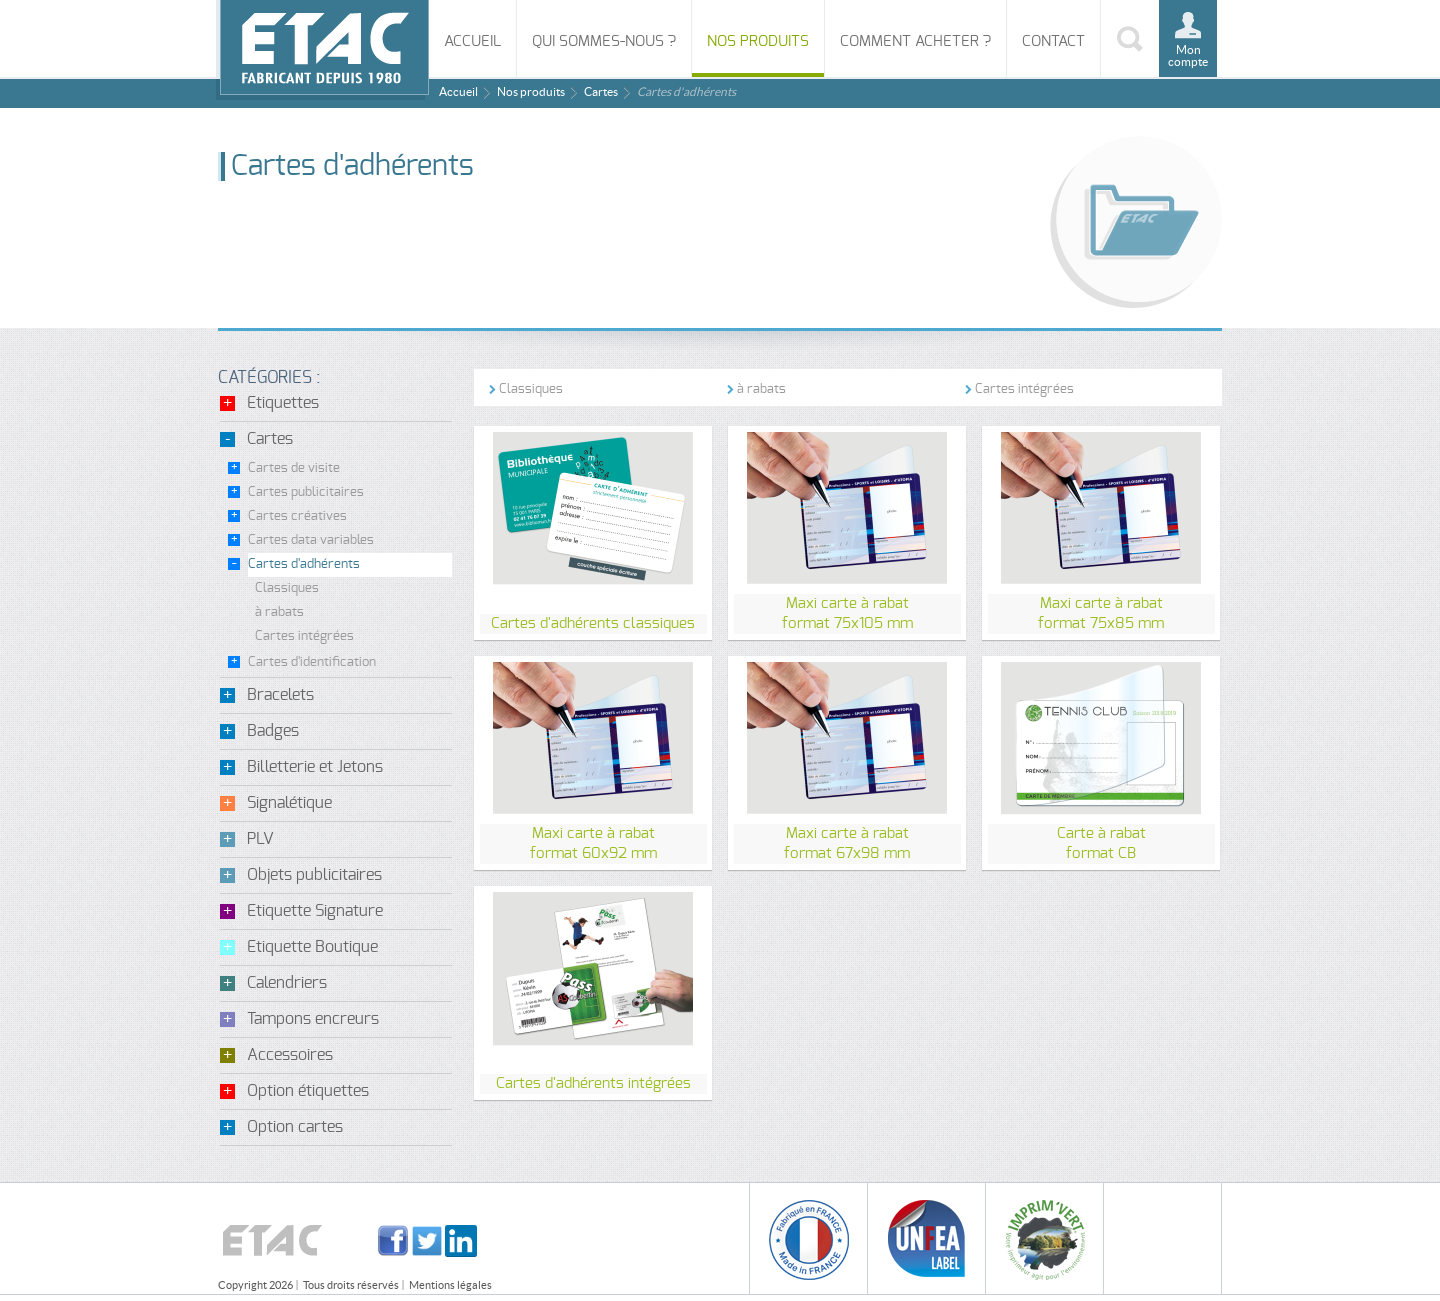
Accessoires (290, 1055)
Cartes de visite (294, 468)
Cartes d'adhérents (304, 564)
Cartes (601, 91)
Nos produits (758, 41)
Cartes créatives (297, 516)
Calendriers (287, 983)
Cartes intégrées (304, 636)
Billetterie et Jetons (315, 767)
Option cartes (295, 1127)
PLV (260, 839)
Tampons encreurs (313, 1019)
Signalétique (289, 803)
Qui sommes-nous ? (604, 41)
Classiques (287, 588)
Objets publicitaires (314, 875)
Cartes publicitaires (306, 492)
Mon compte (1188, 55)
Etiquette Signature (315, 911)
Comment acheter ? (915, 41)
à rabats (279, 612)
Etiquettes (283, 403)
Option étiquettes (308, 1091)
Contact (1053, 41)
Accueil (472, 41)
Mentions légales (450, 1285)
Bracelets (280, 695)
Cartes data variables (311, 540)
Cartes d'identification (312, 662)
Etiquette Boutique (312, 947)
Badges (273, 731)
